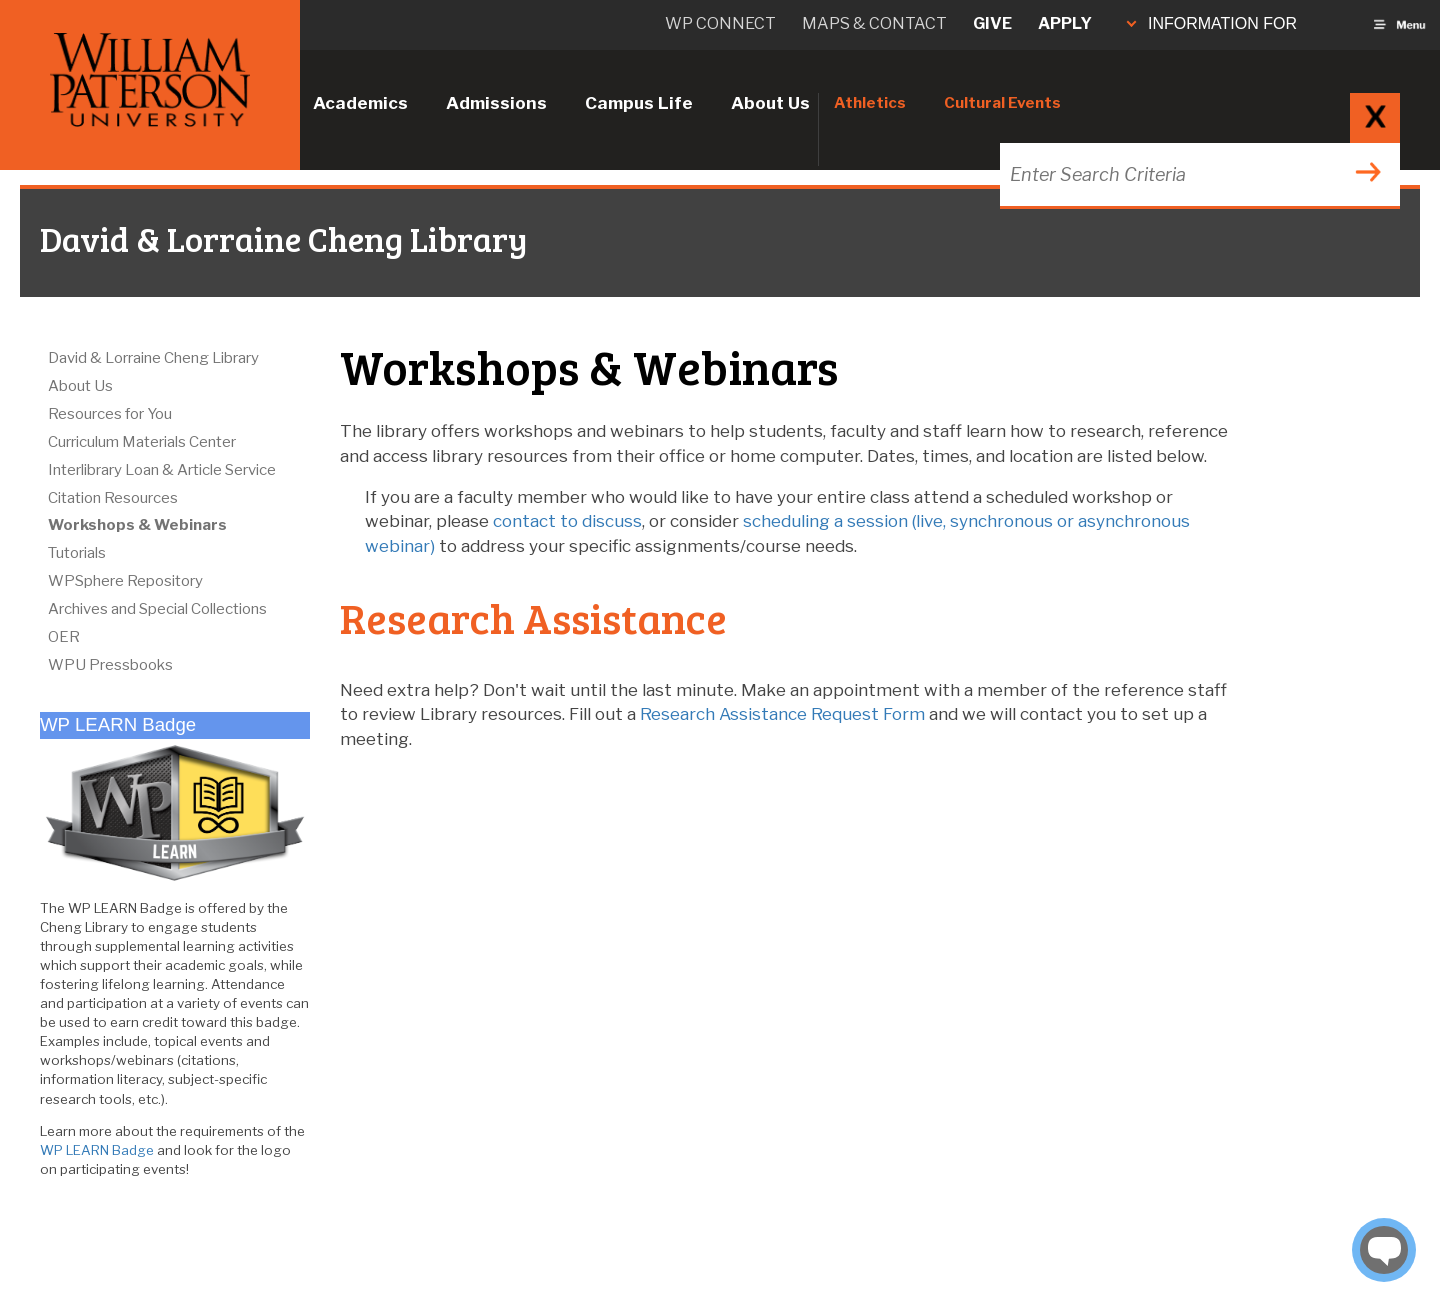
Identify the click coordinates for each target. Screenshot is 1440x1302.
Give (992, 23)
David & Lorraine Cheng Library (153, 358)
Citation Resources (113, 498)
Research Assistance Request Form (782, 714)
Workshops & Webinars (137, 525)
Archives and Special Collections (157, 609)
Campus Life (639, 103)
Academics (360, 103)
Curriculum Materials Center (142, 442)
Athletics (870, 103)
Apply (1065, 23)
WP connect (720, 23)
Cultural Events (1002, 103)
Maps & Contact (874, 23)
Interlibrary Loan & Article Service (162, 470)
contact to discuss (567, 521)
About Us (770, 103)
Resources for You (110, 414)
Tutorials (77, 553)
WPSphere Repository (125, 581)
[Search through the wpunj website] (1197, 174)
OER (64, 637)
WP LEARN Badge (97, 1150)
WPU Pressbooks (110, 665)
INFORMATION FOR (1212, 23)
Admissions (496, 103)
